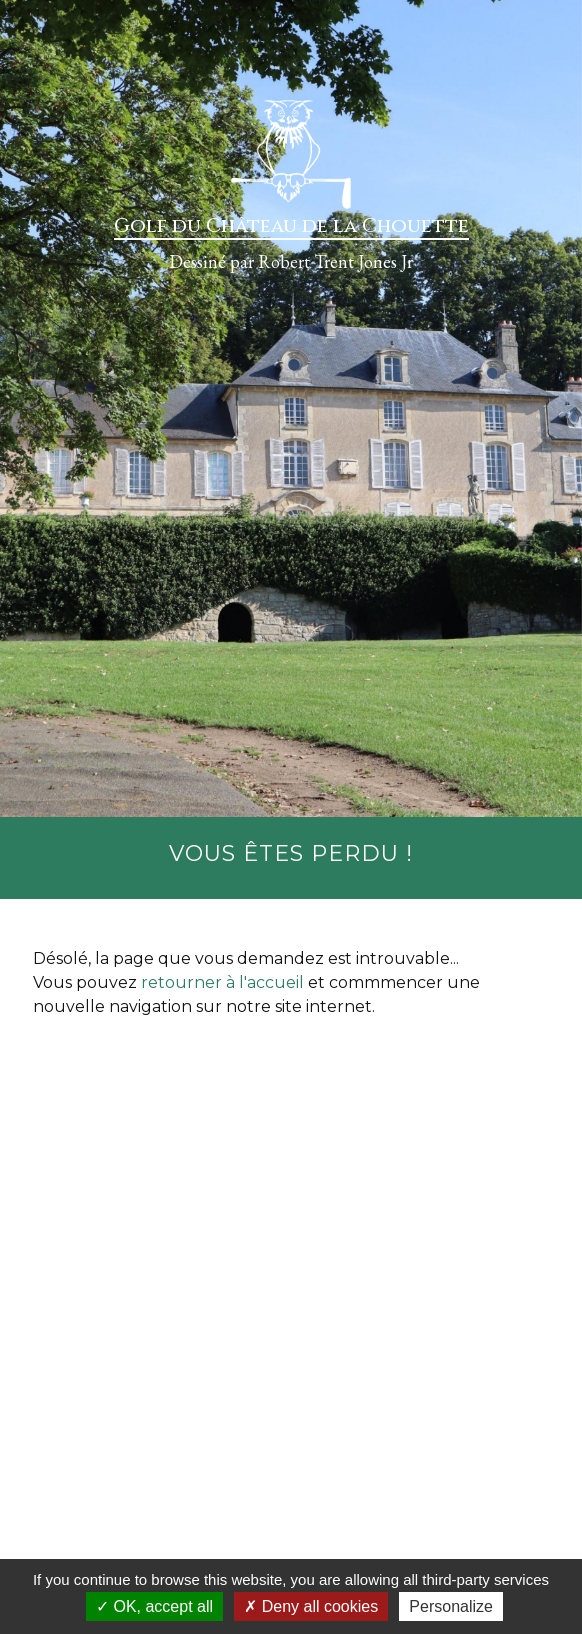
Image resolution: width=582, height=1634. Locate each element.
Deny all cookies (311, 1606)
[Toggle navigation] (38, 34)
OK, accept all (154, 1606)
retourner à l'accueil (222, 982)
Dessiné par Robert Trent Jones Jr (291, 261)
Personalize (451, 1606)
